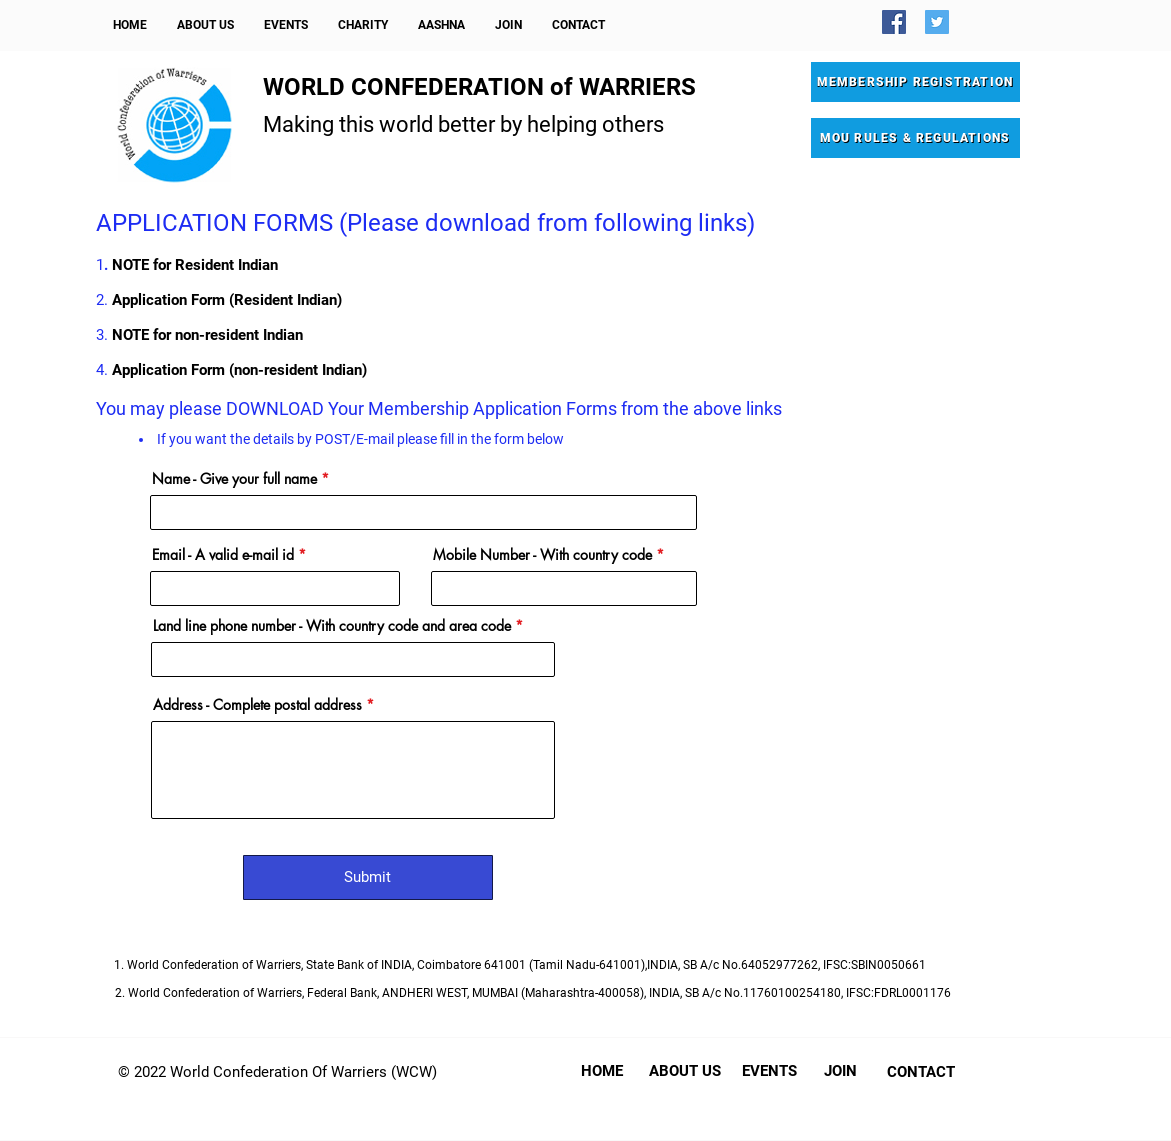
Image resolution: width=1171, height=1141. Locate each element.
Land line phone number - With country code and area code (332, 626)
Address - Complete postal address (257, 705)
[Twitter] (937, 22)
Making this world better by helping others (463, 124)
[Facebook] (894, 22)
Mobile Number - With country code (542, 555)
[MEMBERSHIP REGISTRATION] (915, 82)
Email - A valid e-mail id (223, 555)
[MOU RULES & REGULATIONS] (915, 138)
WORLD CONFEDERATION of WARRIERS (479, 87)
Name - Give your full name (234, 479)
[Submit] (368, 877)
